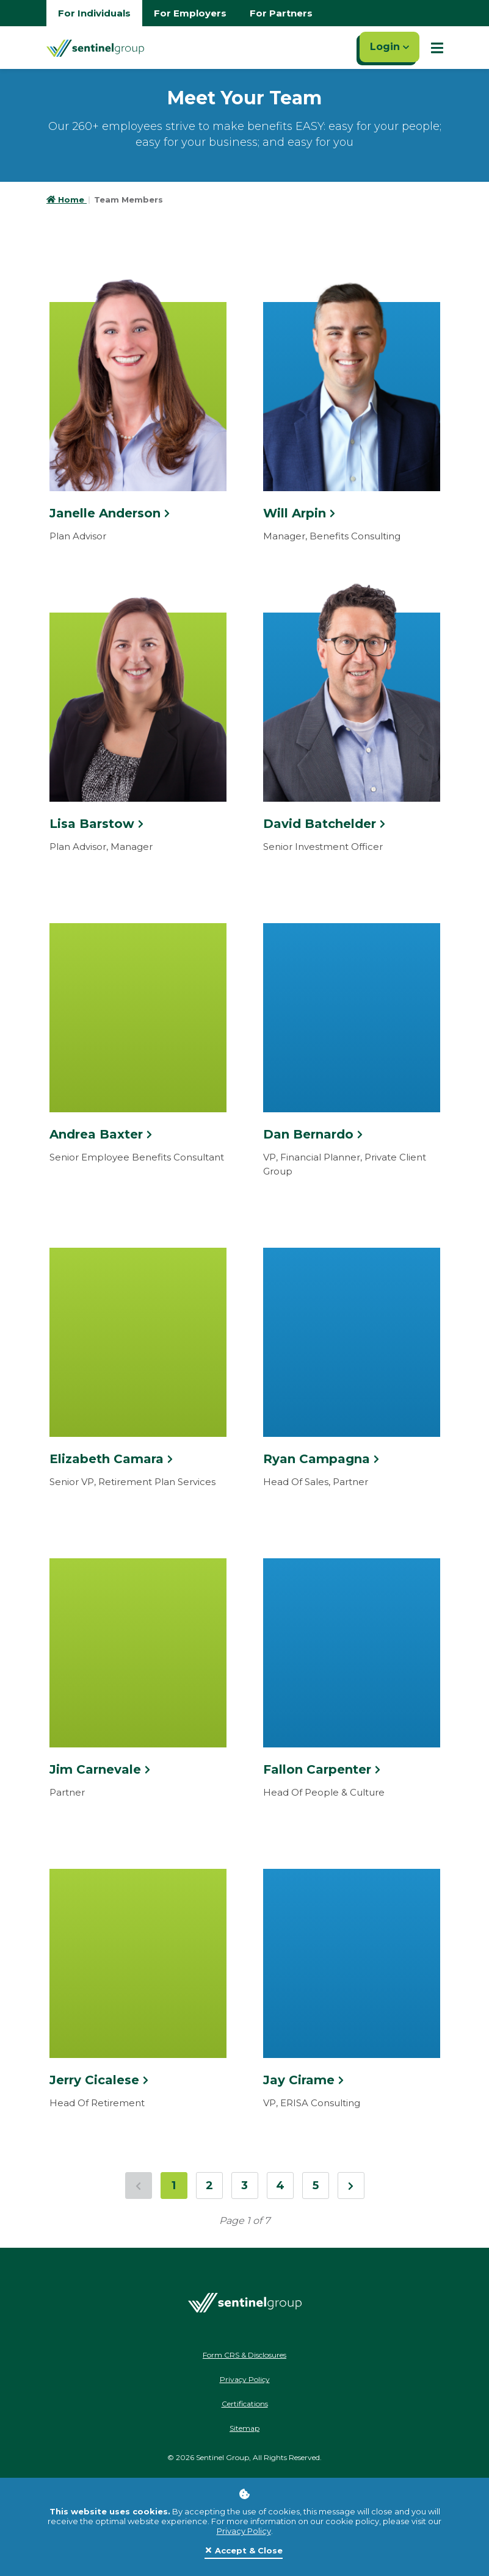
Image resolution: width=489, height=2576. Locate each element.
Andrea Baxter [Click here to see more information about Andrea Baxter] (100, 1134)
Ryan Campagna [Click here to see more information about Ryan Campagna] (321, 1459)
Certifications (245, 2403)
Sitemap (244, 2428)
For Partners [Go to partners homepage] (281, 13)
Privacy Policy (244, 2531)
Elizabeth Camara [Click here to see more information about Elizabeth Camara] (111, 1459)
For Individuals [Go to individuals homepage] (94, 13)
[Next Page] (351, 2185)
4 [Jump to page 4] (280, 2185)
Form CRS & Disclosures (244, 2354)
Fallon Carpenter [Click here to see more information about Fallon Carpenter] (321, 1769)
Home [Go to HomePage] (66, 199)
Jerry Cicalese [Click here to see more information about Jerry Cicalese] (98, 2080)
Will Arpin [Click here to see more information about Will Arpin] (299, 513)
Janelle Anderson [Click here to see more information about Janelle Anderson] (109, 513)
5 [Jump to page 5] (316, 2185)
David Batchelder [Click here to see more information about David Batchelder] (324, 823)
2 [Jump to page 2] (209, 2185)
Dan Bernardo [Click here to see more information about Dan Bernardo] (313, 1134)
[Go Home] (95, 47)
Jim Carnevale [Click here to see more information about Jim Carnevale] (99, 1769)
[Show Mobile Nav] (437, 47)
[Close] (244, 2551)
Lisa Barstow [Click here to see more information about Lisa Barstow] (96, 823)
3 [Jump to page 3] (244, 2185)
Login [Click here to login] (389, 46)
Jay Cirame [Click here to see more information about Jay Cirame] (303, 2080)
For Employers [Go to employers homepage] (190, 13)
